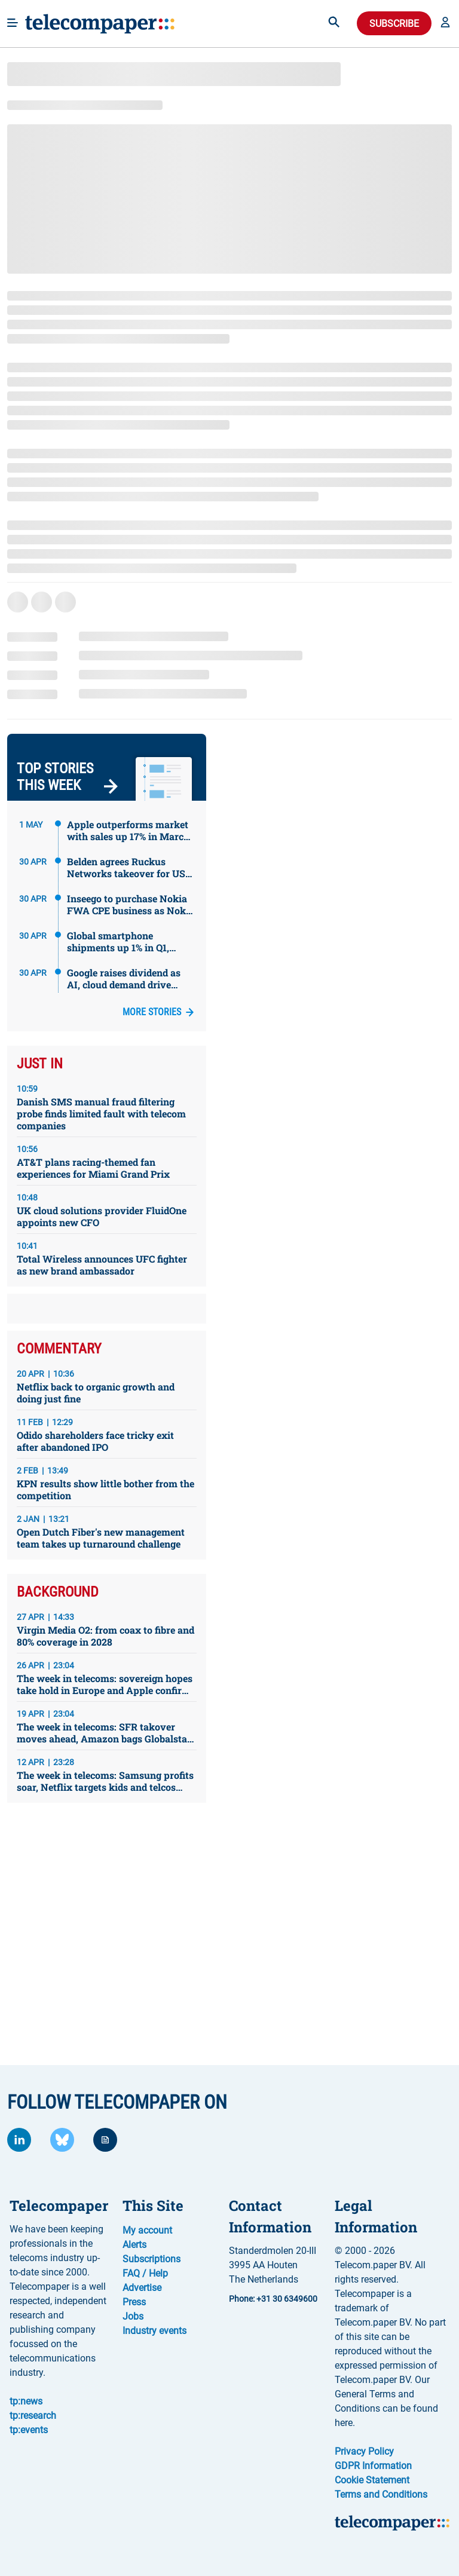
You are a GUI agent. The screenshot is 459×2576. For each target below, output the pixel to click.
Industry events (154, 2330)
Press (134, 2302)
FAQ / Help (145, 2273)
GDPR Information (373, 2465)
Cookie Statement (372, 2480)
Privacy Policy (364, 2451)
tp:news (26, 2401)
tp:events (29, 2430)
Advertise (142, 2287)
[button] (445, 23)
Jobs (133, 2316)
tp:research (33, 2415)
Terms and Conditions (381, 2494)
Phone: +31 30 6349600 (273, 2299)
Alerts (134, 2244)
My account (147, 2230)
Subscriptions (151, 2259)
